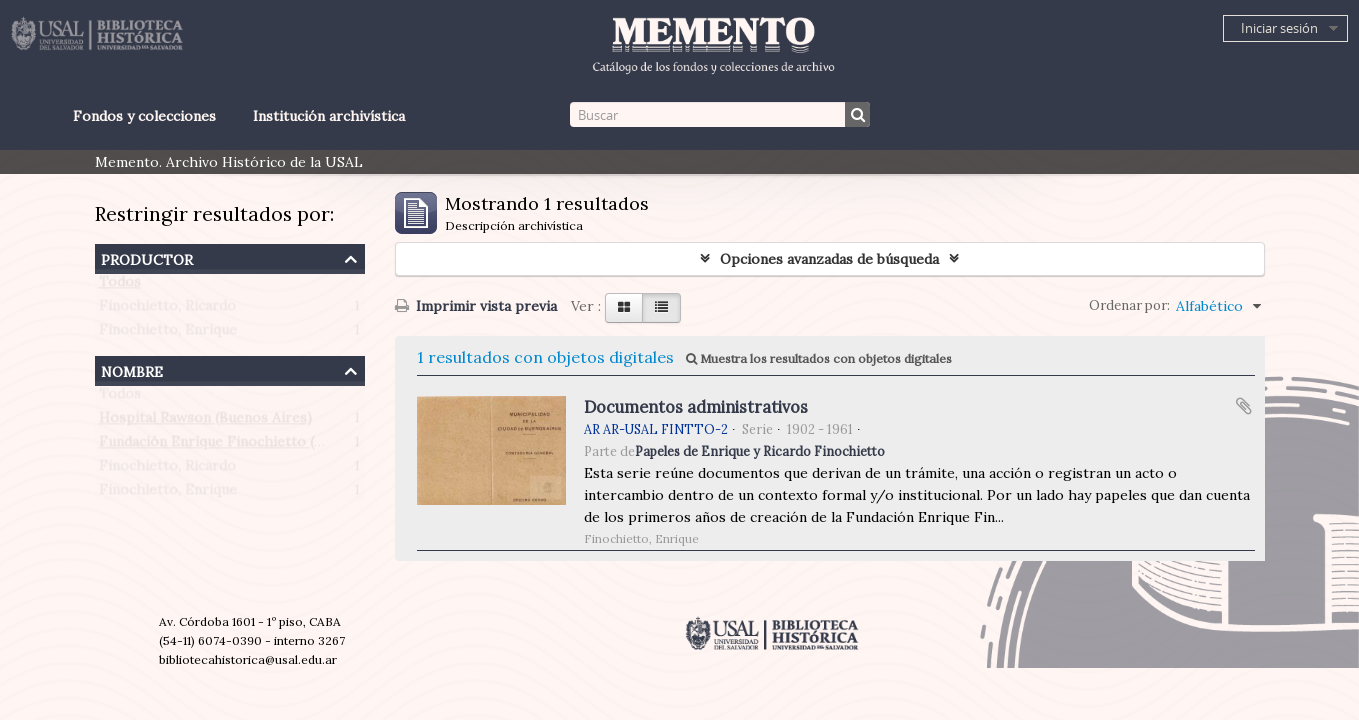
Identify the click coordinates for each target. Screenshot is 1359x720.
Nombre (132, 369)
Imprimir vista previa (476, 306)
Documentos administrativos (696, 407)
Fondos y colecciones (144, 116)
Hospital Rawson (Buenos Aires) (205, 422)
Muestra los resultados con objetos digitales (819, 358)
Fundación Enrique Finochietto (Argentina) (242, 446)
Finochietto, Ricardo (167, 310)
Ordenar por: (1129, 305)
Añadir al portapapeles (1244, 406)
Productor (147, 257)
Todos (120, 286)
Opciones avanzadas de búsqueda (829, 259)
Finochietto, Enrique (168, 334)
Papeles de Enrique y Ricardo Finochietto (760, 451)
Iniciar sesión (1279, 28)
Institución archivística (329, 116)
